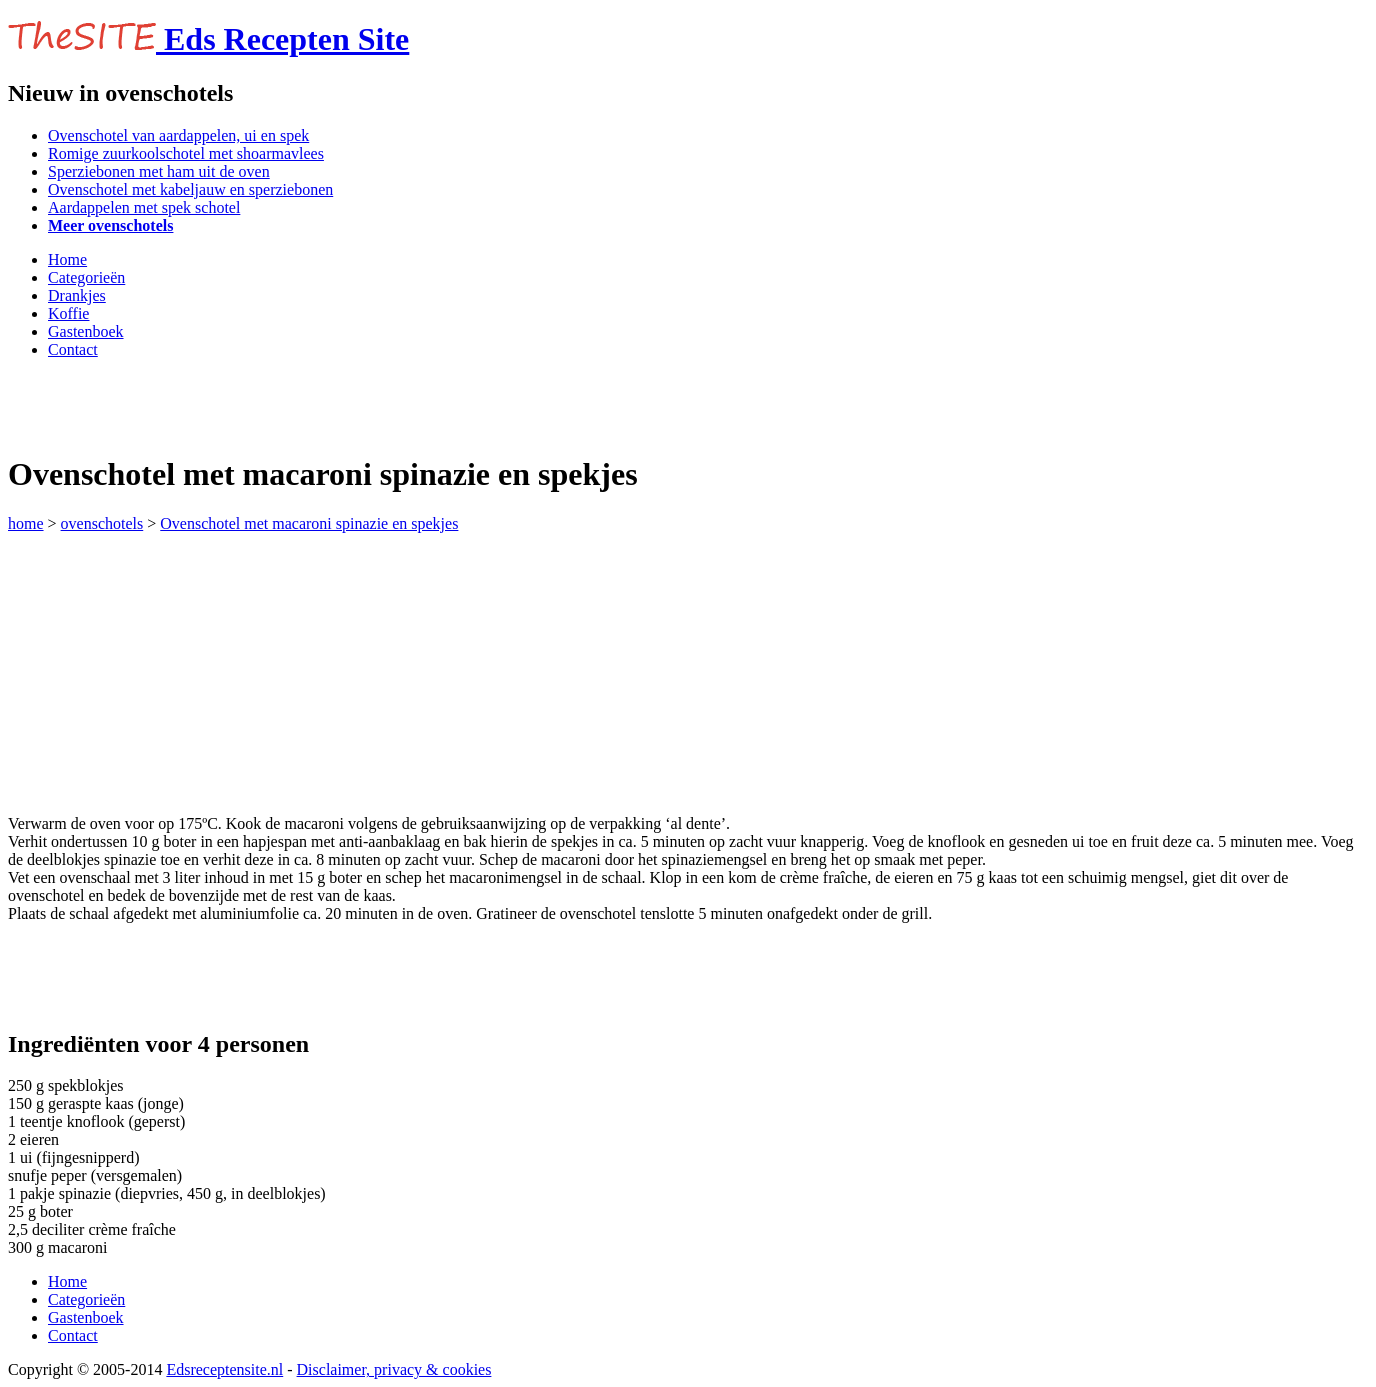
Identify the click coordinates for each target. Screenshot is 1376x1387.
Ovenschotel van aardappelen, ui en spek (178, 135)
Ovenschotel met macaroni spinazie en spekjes (309, 523)
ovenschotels (102, 523)
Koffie (68, 313)
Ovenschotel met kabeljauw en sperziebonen (190, 189)
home (26, 523)
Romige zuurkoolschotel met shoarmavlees (186, 153)
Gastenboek (86, 331)
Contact (73, 349)
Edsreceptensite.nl (224, 1369)
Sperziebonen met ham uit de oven (159, 171)
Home (67, 259)
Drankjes (77, 295)
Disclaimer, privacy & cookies (394, 1369)
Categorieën (86, 277)
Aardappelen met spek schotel (144, 207)
